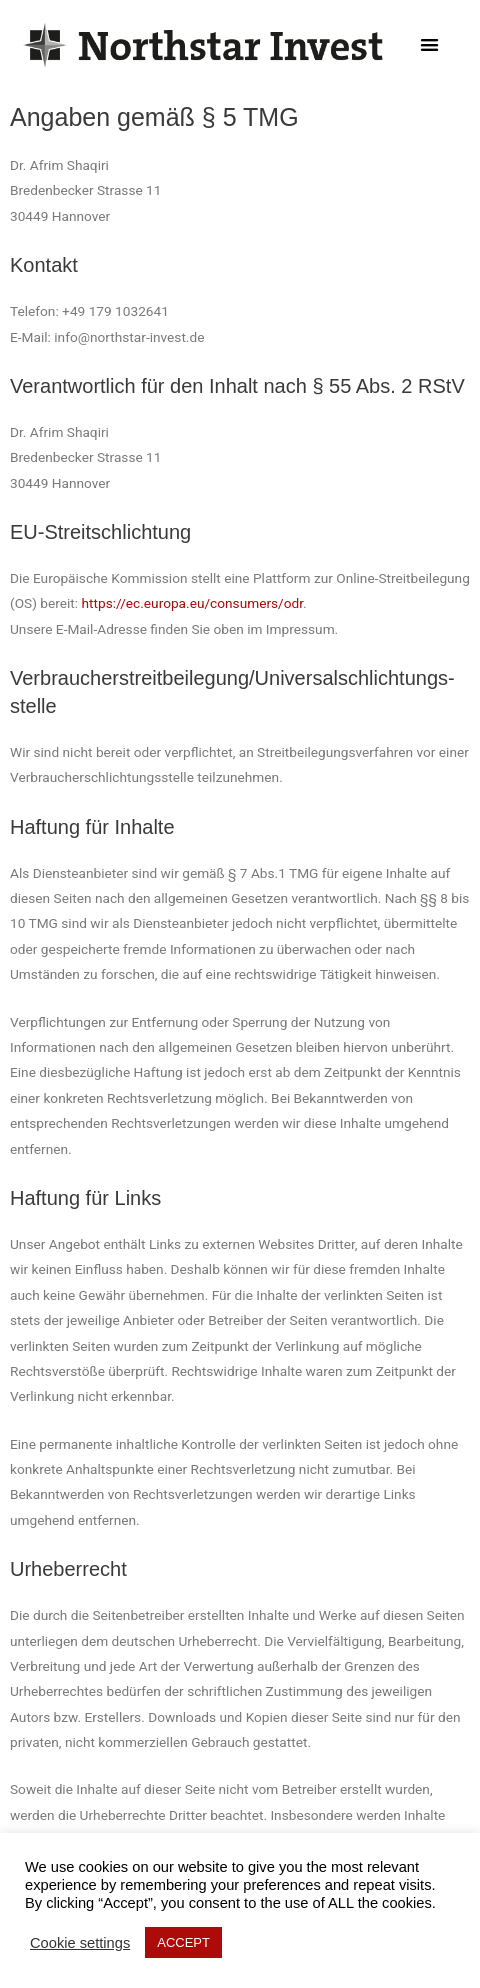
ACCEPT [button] (183, 1942)
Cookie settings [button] (80, 1943)
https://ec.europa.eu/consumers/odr (193, 603)
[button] (429, 45)
